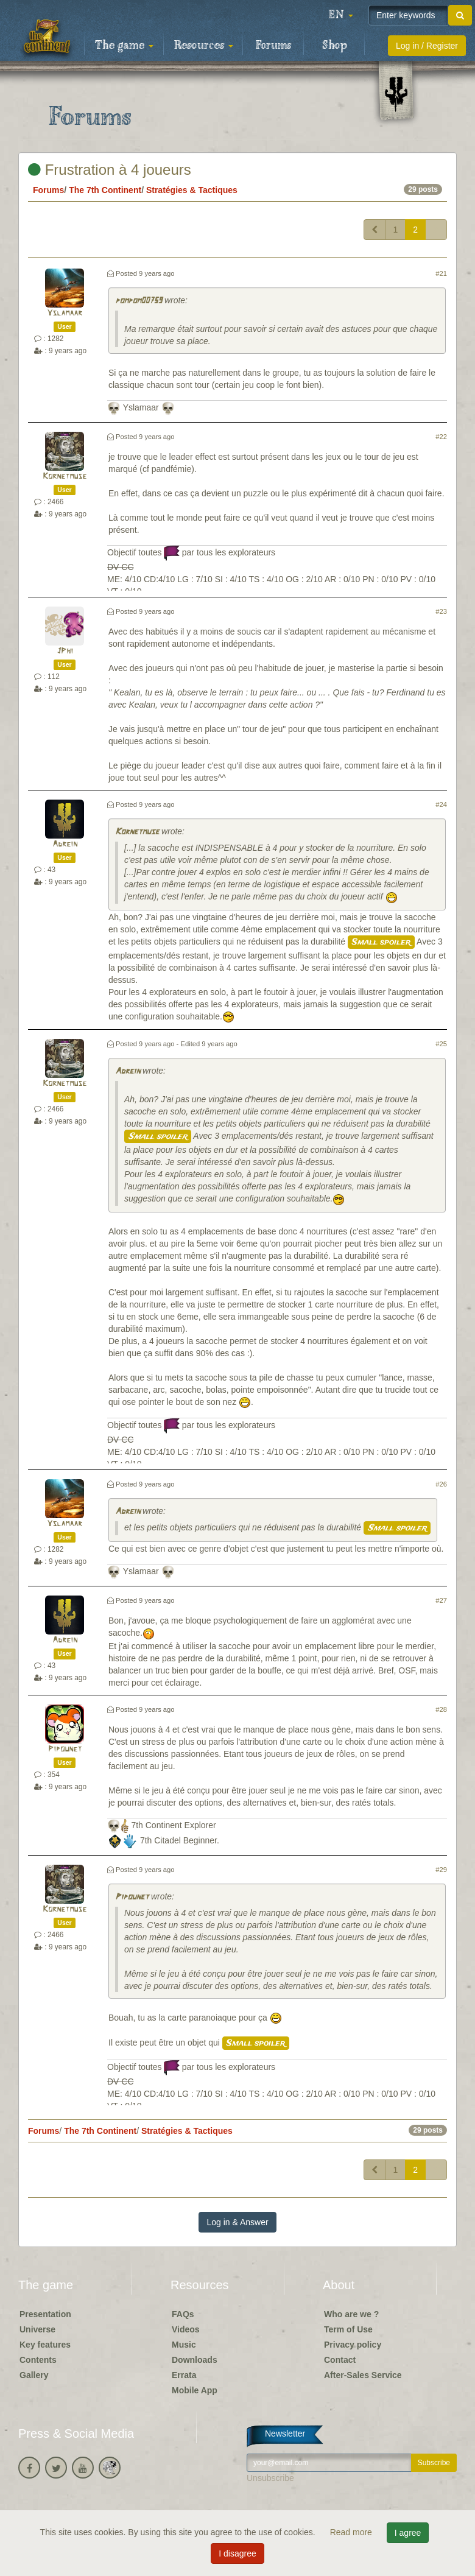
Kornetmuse (64, 476)
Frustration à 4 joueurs (109, 169)
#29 (441, 1869)
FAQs (183, 2314)
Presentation (45, 2314)
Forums (273, 45)
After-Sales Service (363, 2375)
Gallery (33, 2375)
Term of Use (348, 2329)
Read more (352, 2532)
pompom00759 (138, 301)
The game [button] (124, 45)
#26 (441, 1484)
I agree (408, 2533)
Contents (38, 2360)
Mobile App (194, 2390)
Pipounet (65, 1749)
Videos (186, 2329)
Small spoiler (381, 942)
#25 (441, 1043)
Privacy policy (352, 2344)
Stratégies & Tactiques (191, 190)
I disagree (237, 2553)
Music (184, 2344)
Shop (334, 45)
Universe (37, 2329)
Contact (340, 2360)
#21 (441, 273)
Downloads (194, 2360)
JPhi (65, 651)
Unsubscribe (270, 2478)
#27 (441, 1600)
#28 (441, 1709)
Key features (45, 2344)
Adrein (64, 844)
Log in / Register (427, 46)
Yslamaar (64, 313)
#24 (441, 804)
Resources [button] (203, 45)
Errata (184, 2375)
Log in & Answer (237, 2222)
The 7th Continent (105, 190)
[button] (341, 15)
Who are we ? (351, 2314)
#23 (441, 611)
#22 (441, 436)
